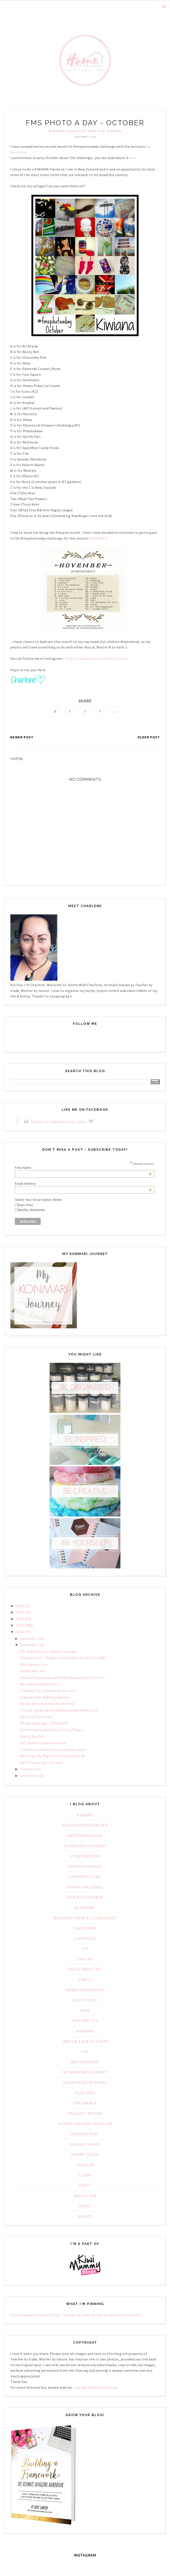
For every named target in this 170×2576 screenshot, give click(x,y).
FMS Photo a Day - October (41, 1763)
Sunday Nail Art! (33, 1672)
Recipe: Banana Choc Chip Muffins (47, 1704)
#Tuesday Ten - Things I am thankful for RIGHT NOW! (63, 1659)
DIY (85, 1949)
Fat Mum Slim (93, 131)
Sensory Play (85, 2135)
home (85, 2207)
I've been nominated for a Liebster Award (53, 1750)
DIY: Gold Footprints (36, 1718)
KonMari (85, 2032)
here (133, 157)
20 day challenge (85, 1888)
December (28, 1639)
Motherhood (85, 2063)
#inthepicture (85, 1877)
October (27, 1770)
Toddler (85, 2166)
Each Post (25, 1206)
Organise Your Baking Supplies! (45, 1698)
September (29, 1776)
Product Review (85, 2114)
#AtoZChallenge (85, 1836)
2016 (20, 1620)
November (28, 1646)
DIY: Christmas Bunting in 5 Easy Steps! (51, 1731)
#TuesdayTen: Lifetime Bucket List (47, 1691)
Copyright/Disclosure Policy (95, 2388)
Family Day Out (32, 1737)
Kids (85, 2011)
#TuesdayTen (85, 1857)
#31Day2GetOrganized (85, 1826)
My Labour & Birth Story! (39, 1685)
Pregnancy (85, 2104)
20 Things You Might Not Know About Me (52, 1757)
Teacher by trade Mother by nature (59, 1123)
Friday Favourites (85, 1991)
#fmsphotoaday (64, 131)
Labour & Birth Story (85, 2042)
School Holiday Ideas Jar (85, 2124)
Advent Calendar (85, 1898)
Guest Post (85, 2001)
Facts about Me (85, 1970)
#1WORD (85, 1816)
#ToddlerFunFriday (85, 1846)
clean (85, 2176)
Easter (84, 1960)
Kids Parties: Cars (34, 1665)
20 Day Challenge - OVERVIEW (44, 1724)
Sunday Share (85, 2145)
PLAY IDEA (85, 2094)
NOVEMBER (98, 538)
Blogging (85, 1908)
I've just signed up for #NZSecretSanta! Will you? (59, 1711)
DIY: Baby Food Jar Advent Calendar (48, 1652)
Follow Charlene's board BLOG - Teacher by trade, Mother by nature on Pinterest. (76, 2316)
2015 (20, 1626)
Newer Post (21, 738)
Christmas (84, 1929)
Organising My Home (85, 2083)
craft (85, 2186)
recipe (85, 2217)
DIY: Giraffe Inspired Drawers (43, 1744)
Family (85, 1980)
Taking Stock (85, 2155)
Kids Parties (84, 2021)
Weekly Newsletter (31, 1211)
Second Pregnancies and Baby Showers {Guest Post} (61, 1678)
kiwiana (114, 131)
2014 (20, 1633)
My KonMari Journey (85, 2073)
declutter (84, 2196)
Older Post (148, 738)
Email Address (83, 1185)
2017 (20, 1613)
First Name (83, 1169)
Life (85, 2052)
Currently (85, 1939)
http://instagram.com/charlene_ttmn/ (97, 658)
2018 (20, 1606)
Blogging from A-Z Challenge (85, 1918)
